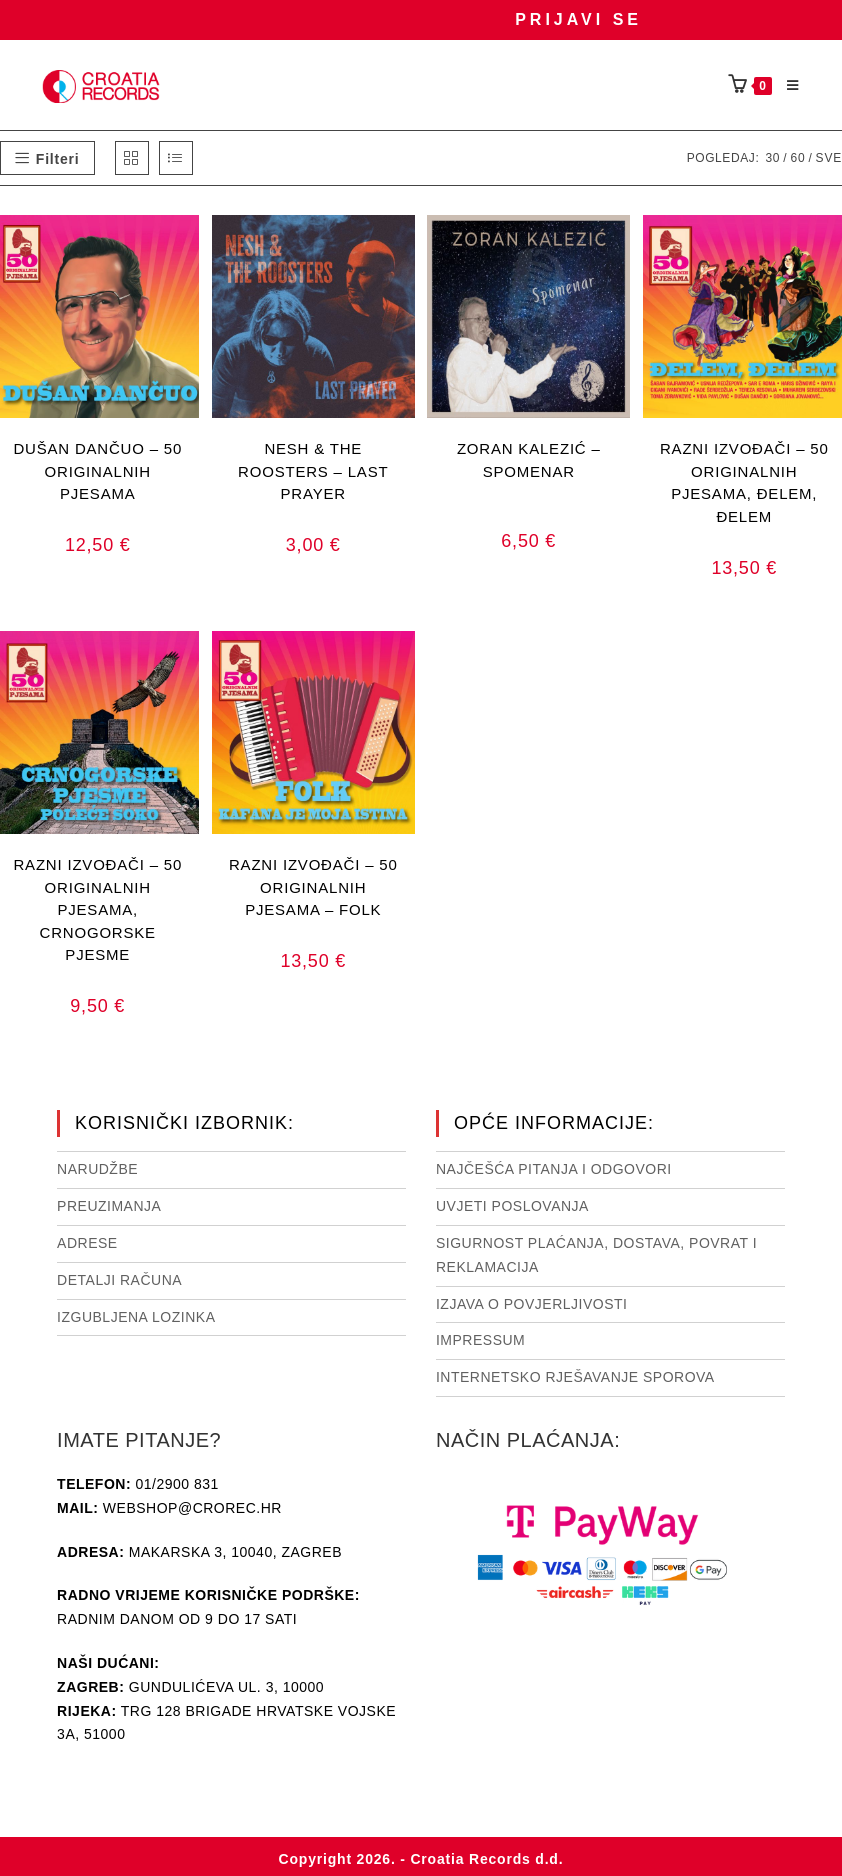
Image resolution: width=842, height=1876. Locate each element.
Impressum (480, 1340)
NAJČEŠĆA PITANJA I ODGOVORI (554, 1169)
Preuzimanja (109, 1206)
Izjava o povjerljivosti (531, 1304)
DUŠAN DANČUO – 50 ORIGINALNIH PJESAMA (97, 470)
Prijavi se (578, 19)
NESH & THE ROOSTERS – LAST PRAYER (313, 470)
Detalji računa (119, 1280)
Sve (829, 158)
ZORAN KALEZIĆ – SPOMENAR (529, 460)
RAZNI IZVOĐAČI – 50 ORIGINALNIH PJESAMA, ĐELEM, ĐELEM (744, 470)
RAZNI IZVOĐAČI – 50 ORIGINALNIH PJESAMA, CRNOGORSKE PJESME (97, 886)
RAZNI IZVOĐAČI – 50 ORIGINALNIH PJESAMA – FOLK (313, 886)
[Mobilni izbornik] (786, 86)
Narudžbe (97, 1169)
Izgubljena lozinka (136, 1317)
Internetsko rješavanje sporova (575, 1377)
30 (772, 158)
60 (797, 158)
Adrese (87, 1243)
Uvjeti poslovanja (512, 1206)
